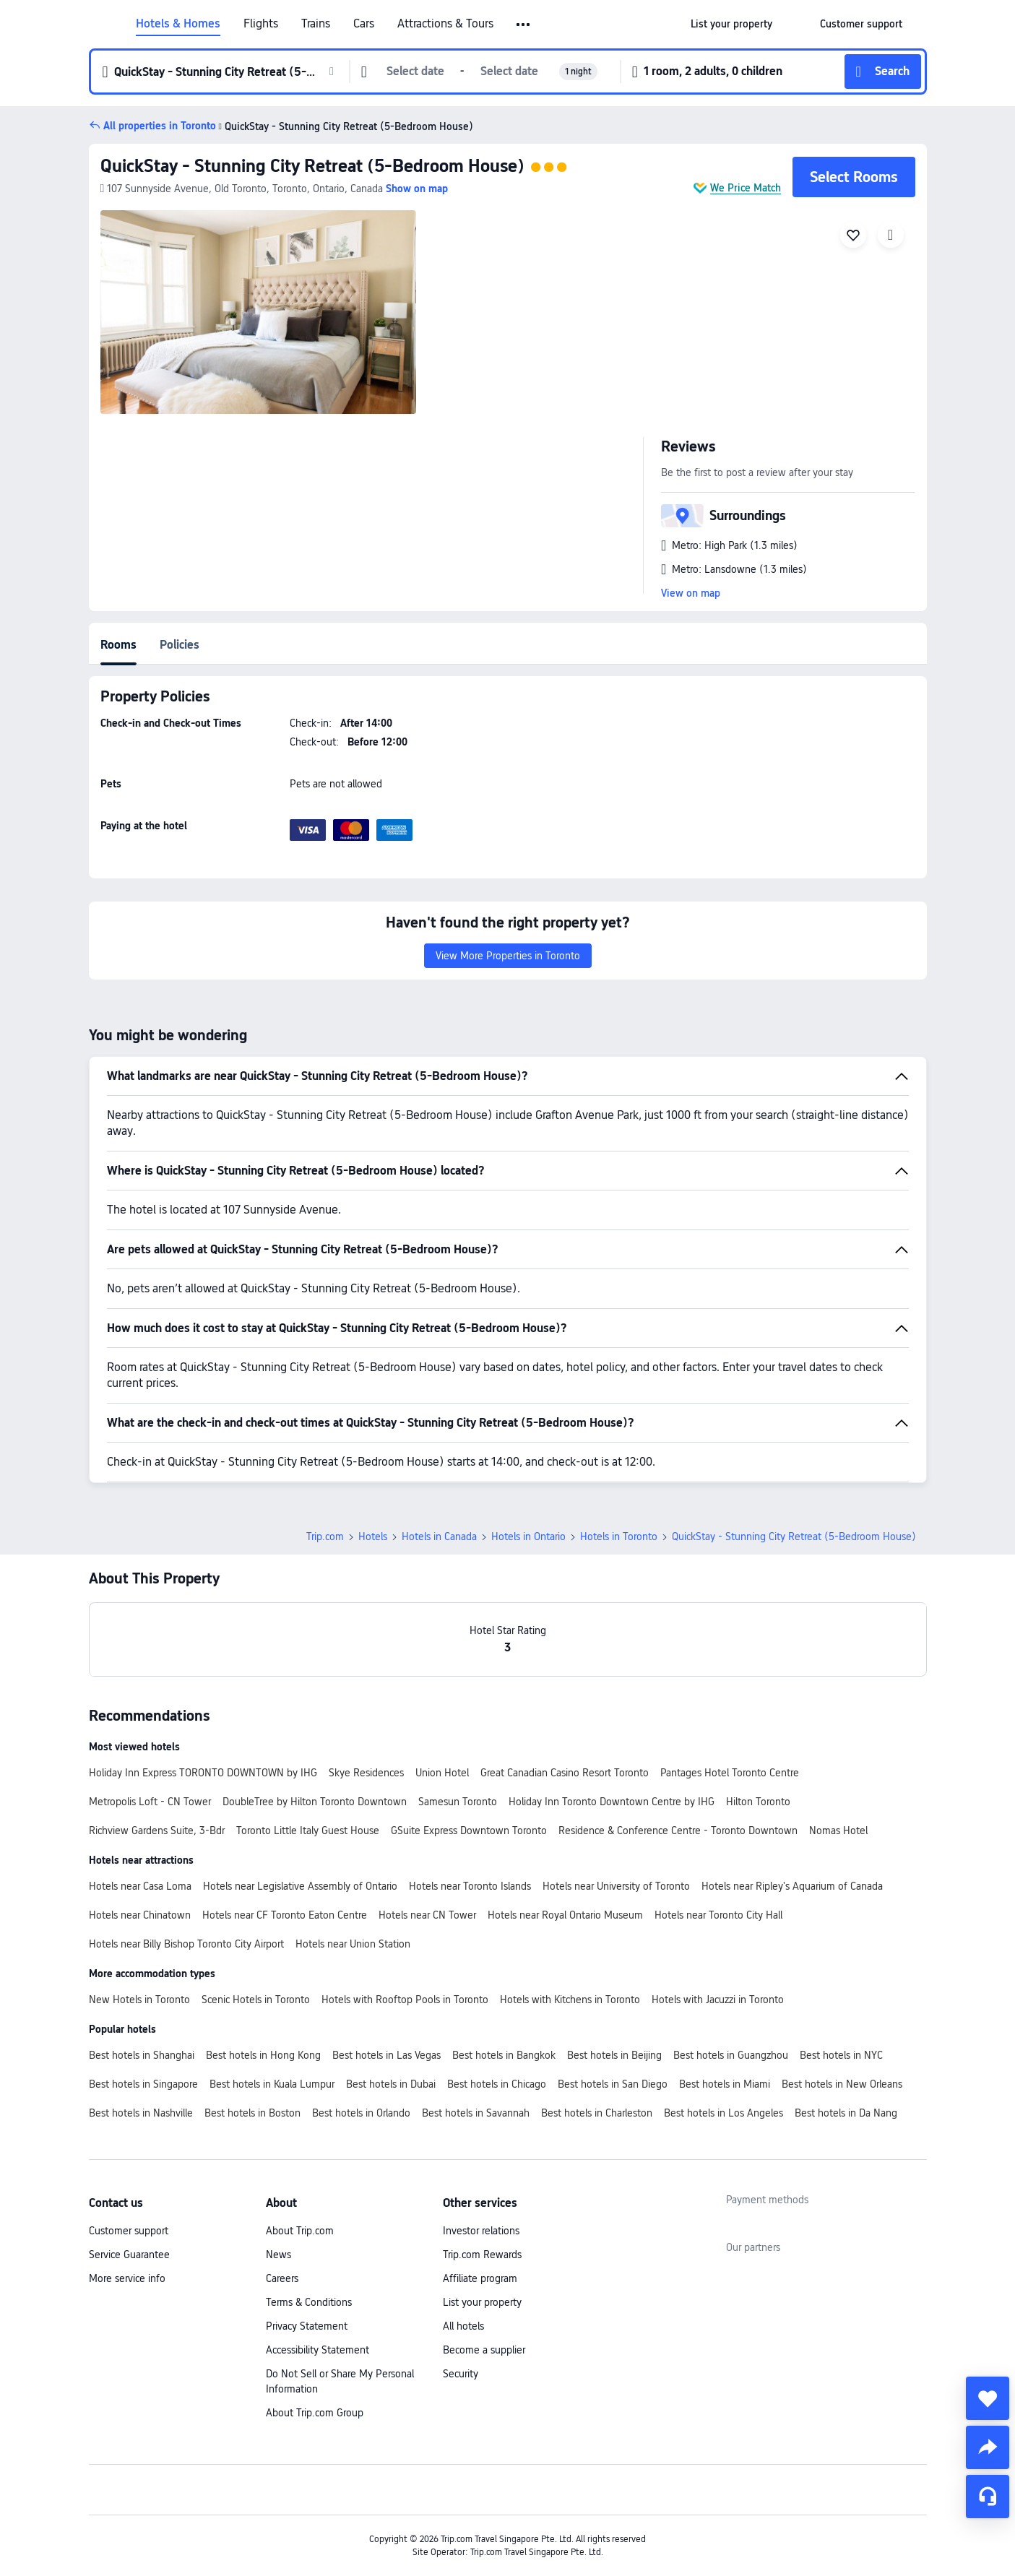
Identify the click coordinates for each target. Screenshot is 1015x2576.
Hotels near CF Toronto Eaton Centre (284, 1915)
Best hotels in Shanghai (141, 2055)
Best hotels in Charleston (596, 2113)
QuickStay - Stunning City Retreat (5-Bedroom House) (312, 165)
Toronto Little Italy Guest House (307, 1830)
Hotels (372, 1536)
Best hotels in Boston (252, 2113)
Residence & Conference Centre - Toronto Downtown (678, 1830)
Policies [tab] (179, 645)
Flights (260, 23)
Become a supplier (484, 2350)
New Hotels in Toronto (139, 1999)
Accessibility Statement (317, 2350)
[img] (258, 312)
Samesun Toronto (457, 1801)
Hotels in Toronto (618, 1536)
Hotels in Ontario (528, 1536)
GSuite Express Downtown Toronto (469, 1830)
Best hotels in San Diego (613, 2084)
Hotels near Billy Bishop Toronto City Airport (186, 1944)
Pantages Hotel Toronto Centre (729, 1772)
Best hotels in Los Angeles (723, 2113)
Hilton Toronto (758, 1801)
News (278, 2254)
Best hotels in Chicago (496, 2084)
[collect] (987, 2398)
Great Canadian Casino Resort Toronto (564, 1772)
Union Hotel (442, 1772)
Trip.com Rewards (482, 2254)
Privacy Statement (306, 2326)
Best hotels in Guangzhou (730, 2055)
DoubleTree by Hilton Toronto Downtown (315, 1801)
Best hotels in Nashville (141, 2113)
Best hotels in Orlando (361, 2113)
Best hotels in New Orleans (842, 2084)
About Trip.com (300, 2230)
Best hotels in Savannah (476, 2113)
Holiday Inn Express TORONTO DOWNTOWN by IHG (203, 1772)
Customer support (128, 2230)
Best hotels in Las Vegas (386, 2055)
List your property (482, 2302)
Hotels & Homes (178, 23)
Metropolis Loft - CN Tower (150, 1801)
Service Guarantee (129, 2254)
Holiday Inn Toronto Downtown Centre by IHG (611, 1801)
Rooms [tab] (118, 645)
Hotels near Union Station (352, 1944)
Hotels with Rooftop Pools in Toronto (404, 1999)
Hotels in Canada (439, 1536)
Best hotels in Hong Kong (263, 2055)
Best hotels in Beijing (614, 2055)
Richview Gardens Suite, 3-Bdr (157, 1830)
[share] (987, 2447)
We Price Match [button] (745, 188)
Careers (282, 2278)
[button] (524, 24)
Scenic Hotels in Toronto (256, 1999)
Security (460, 2374)
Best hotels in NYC (841, 2055)
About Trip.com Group (314, 2413)
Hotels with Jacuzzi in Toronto (718, 1999)
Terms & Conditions (309, 2302)
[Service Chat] (987, 2496)
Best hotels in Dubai (391, 2084)
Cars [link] (363, 23)
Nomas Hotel (838, 1830)
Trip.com (325, 1536)
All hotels (463, 2326)
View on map (690, 593)
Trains (315, 23)
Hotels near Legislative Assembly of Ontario (300, 1886)
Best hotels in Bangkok (504, 2055)
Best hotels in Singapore (143, 2084)
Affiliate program (480, 2278)
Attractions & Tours (445, 23)
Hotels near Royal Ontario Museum (565, 1915)
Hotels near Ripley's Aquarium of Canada (792, 1886)
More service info (127, 2278)
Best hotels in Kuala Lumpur (272, 2084)
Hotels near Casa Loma (140, 1886)
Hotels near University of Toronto (616, 1886)
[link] (731, 24)
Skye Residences (366, 1772)
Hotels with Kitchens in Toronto (570, 1999)
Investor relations (481, 2230)
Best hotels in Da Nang (846, 2113)
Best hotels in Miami (724, 2084)
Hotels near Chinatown (140, 1915)
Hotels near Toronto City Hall (718, 1915)
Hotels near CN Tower (427, 1915)
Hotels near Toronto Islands (470, 1886)
